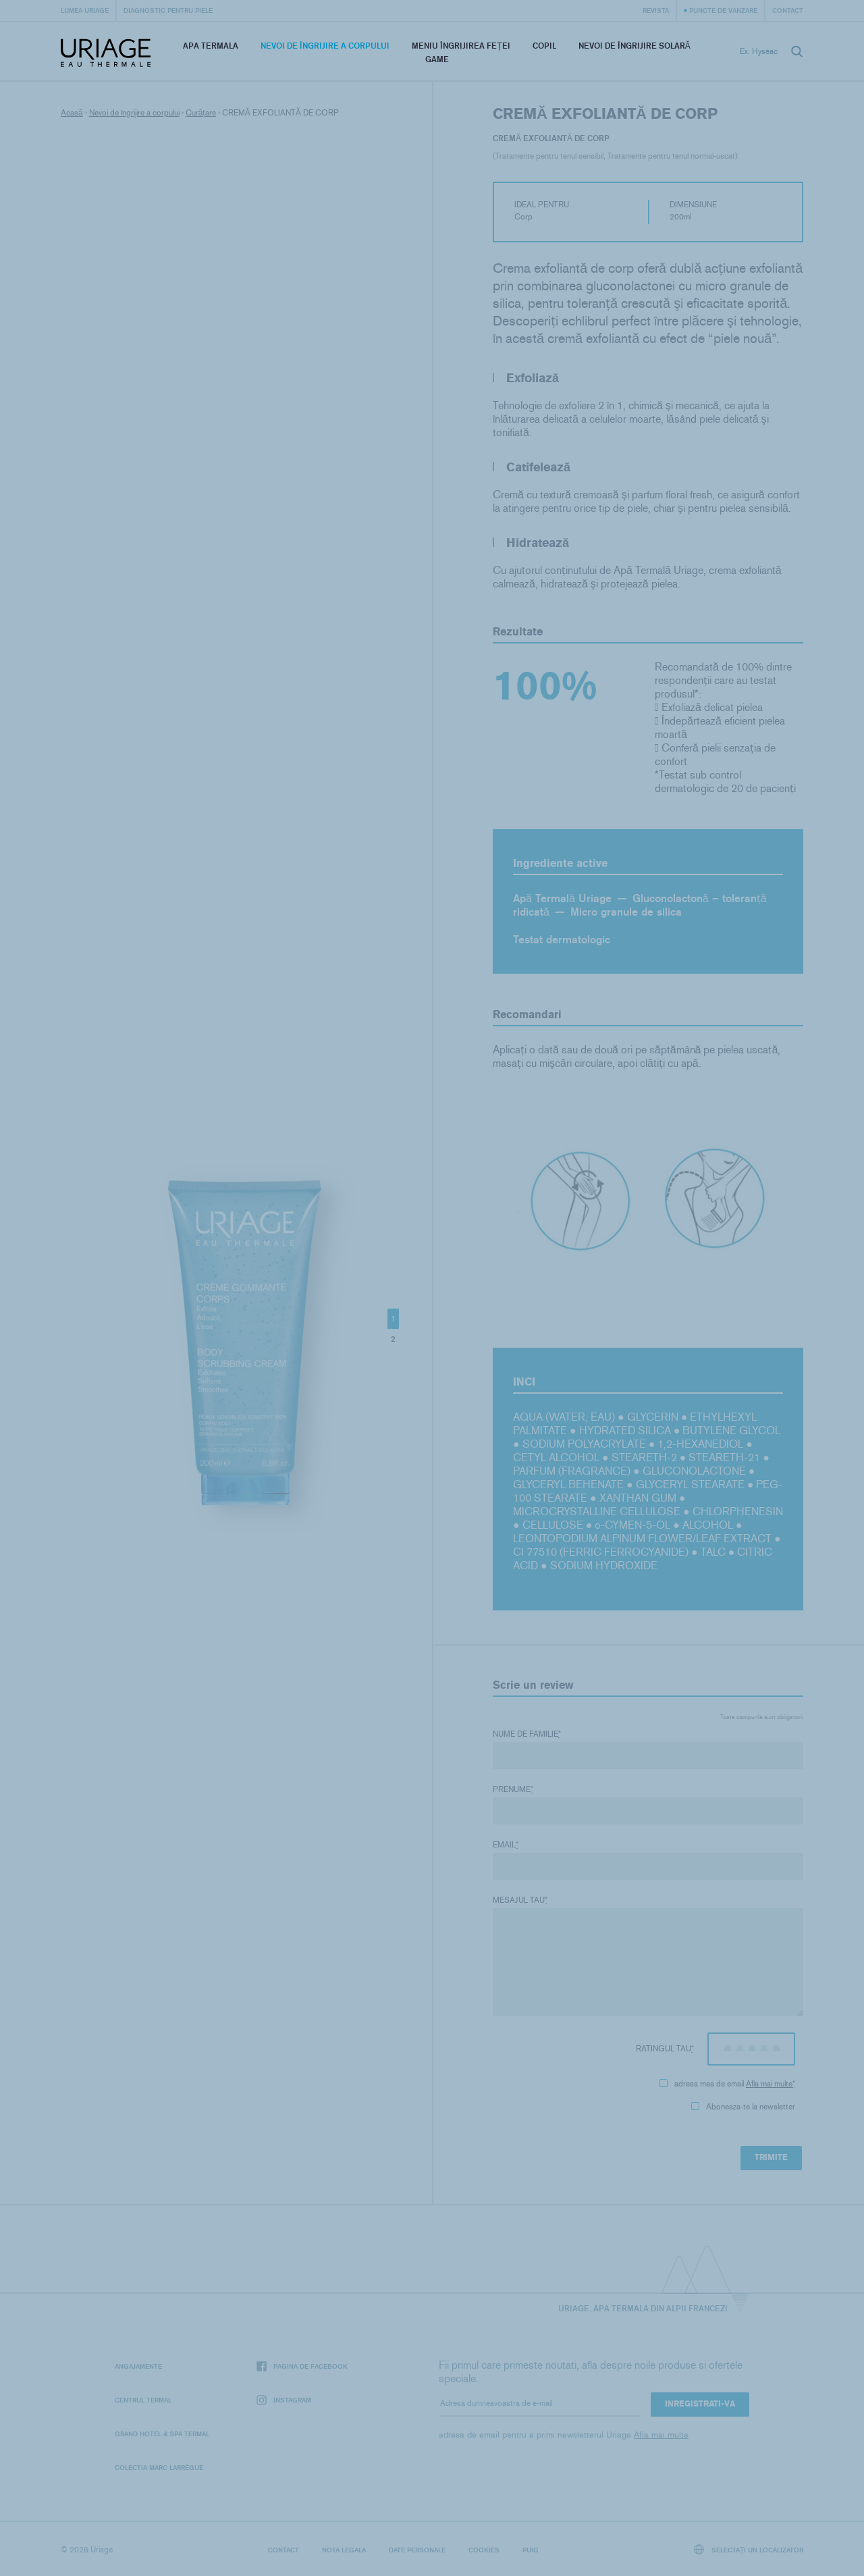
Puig (530, 2550)
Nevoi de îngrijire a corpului (325, 46)
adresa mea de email (727, 2083)
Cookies (484, 2550)
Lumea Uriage (85, 10)
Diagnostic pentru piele (168, 10)
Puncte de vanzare (723, 10)
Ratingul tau (665, 2048)
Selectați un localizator (748, 2549)
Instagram (283, 2400)
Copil (544, 46)
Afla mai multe (769, 2083)
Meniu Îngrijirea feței (461, 46)
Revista (656, 10)
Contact (787, 10)
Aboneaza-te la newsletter (743, 2106)
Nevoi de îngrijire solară (634, 46)
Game (437, 59)
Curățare (201, 112)
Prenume (513, 1789)
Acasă (72, 112)
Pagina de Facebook (302, 2366)
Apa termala (210, 46)
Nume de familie (527, 1734)
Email (505, 1844)
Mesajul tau (520, 1900)
